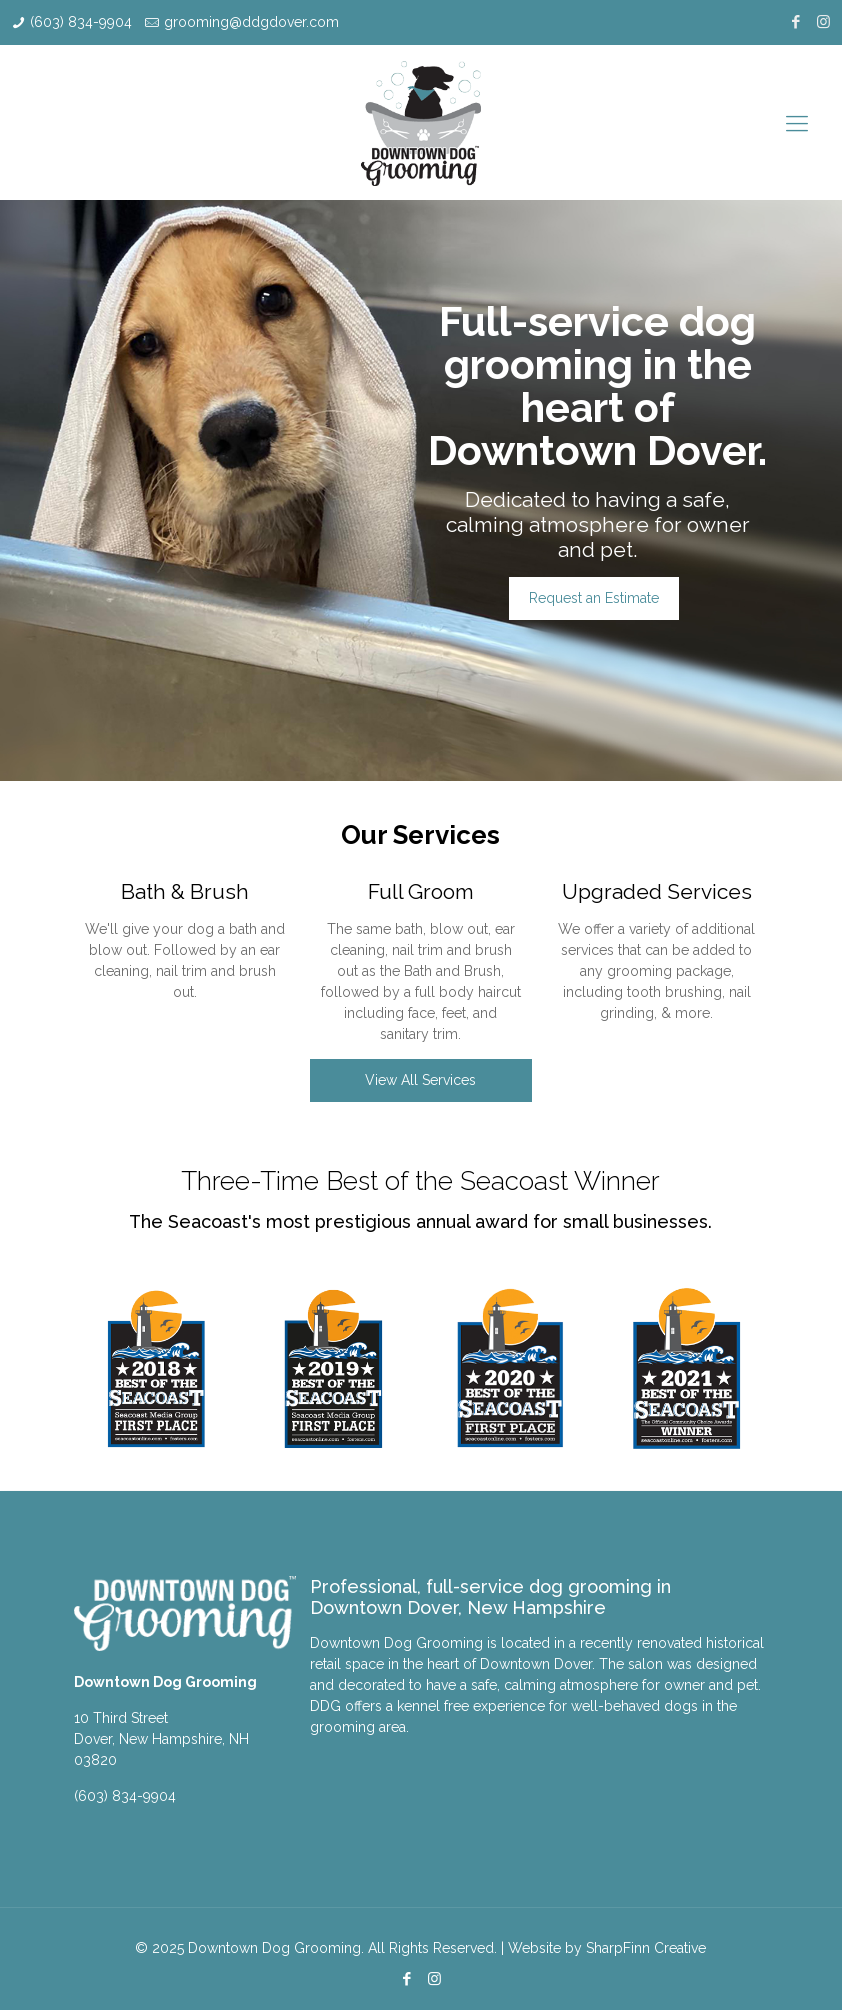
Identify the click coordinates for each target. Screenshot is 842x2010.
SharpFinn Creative (646, 1948)
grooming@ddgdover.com (251, 22)
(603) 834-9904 (81, 22)
